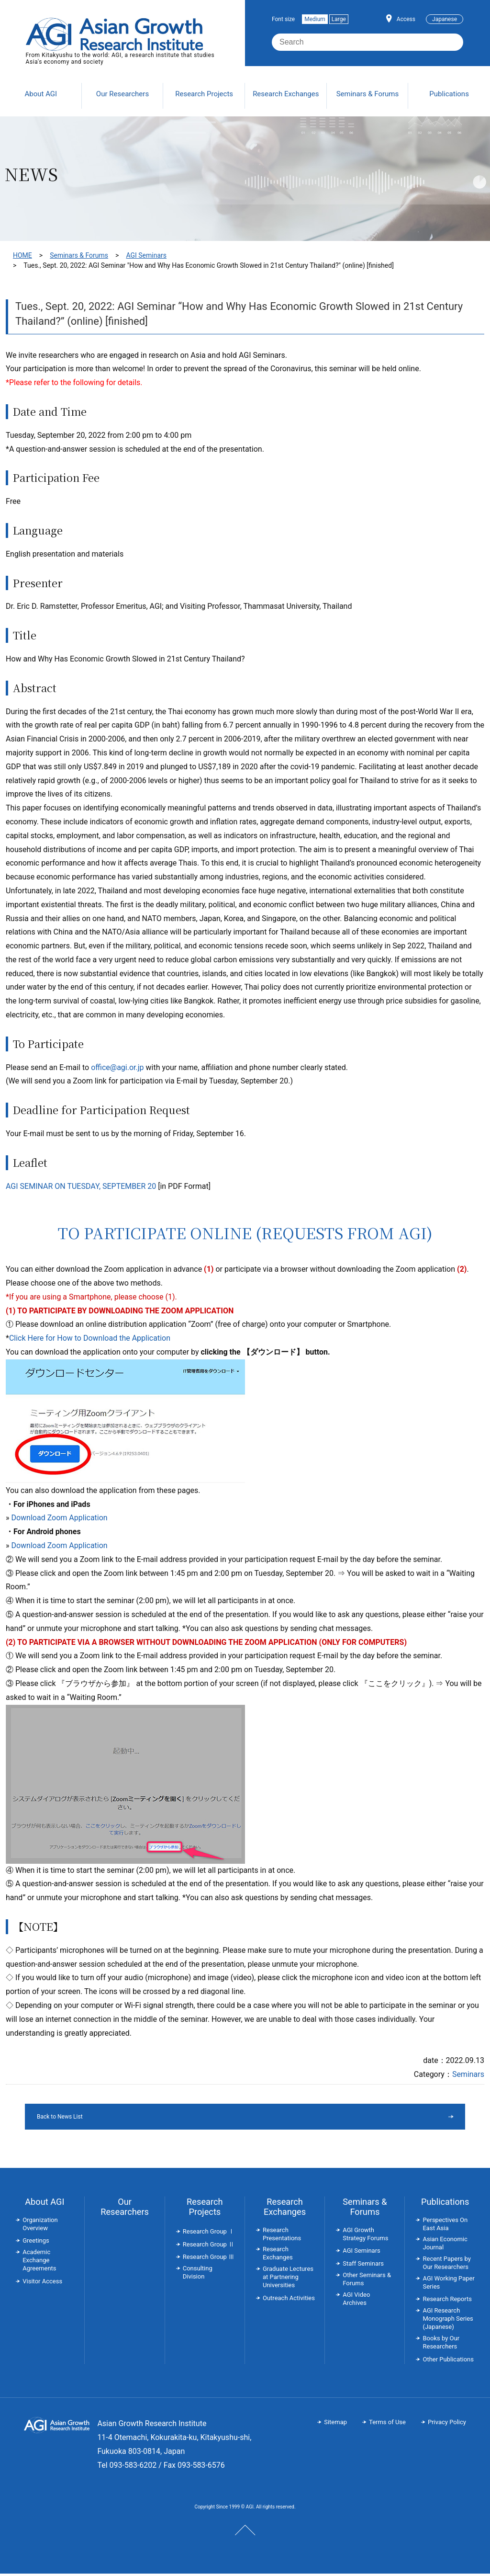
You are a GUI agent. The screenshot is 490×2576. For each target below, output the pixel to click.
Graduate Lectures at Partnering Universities (288, 2279)
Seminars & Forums (79, 255)
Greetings (35, 2242)
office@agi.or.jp (117, 1067)
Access (406, 19)
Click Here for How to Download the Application (89, 1338)
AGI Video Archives (356, 2301)
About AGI (44, 2204)
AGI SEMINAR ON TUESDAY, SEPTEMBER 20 (81, 1186)
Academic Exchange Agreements (39, 2262)
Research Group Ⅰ (208, 2233)
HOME (22, 255)
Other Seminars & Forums (367, 2281)
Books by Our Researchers (441, 2344)
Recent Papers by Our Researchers (446, 2265)
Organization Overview (39, 2226)
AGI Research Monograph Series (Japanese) (448, 2321)
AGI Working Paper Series (448, 2284)
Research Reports (447, 2301)
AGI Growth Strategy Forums (365, 2236)
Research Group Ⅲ (208, 2259)
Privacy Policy (447, 2424)
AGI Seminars (146, 255)
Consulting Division (197, 2274)
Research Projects (205, 2209)
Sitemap (335, 2424)
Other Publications (448, 2361)
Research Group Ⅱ (208, 2246)
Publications (445, 2204)
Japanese (444, 19)
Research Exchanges (285, 2209)
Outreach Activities (289, 2300)
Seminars (468, 2074)
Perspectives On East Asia (445, 2226)
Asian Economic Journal (445, 2245)
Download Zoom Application (59, 1517)
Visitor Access (42, 2283)
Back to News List (220, 2117)
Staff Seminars (363, 2265)
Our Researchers (124, 2209)
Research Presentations (282, 2236)
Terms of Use (387, 2424)
